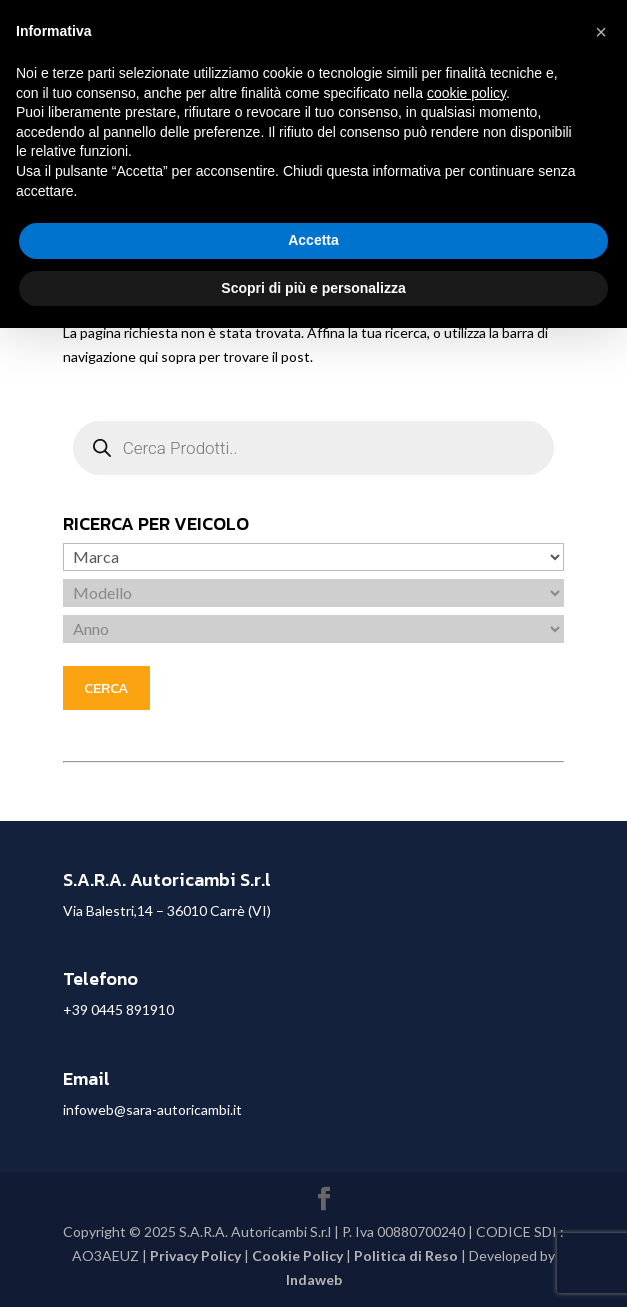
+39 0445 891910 (118, 1009)
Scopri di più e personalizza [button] (313, 288)
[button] (601, 32)
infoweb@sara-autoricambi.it (152, 1109)
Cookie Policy (297, 1255)
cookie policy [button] (466, 93)
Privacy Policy (195, 1255)
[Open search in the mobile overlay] (314, 448)
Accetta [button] (313, 240)
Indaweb (314, 1279)
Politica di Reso (406, 1255)
